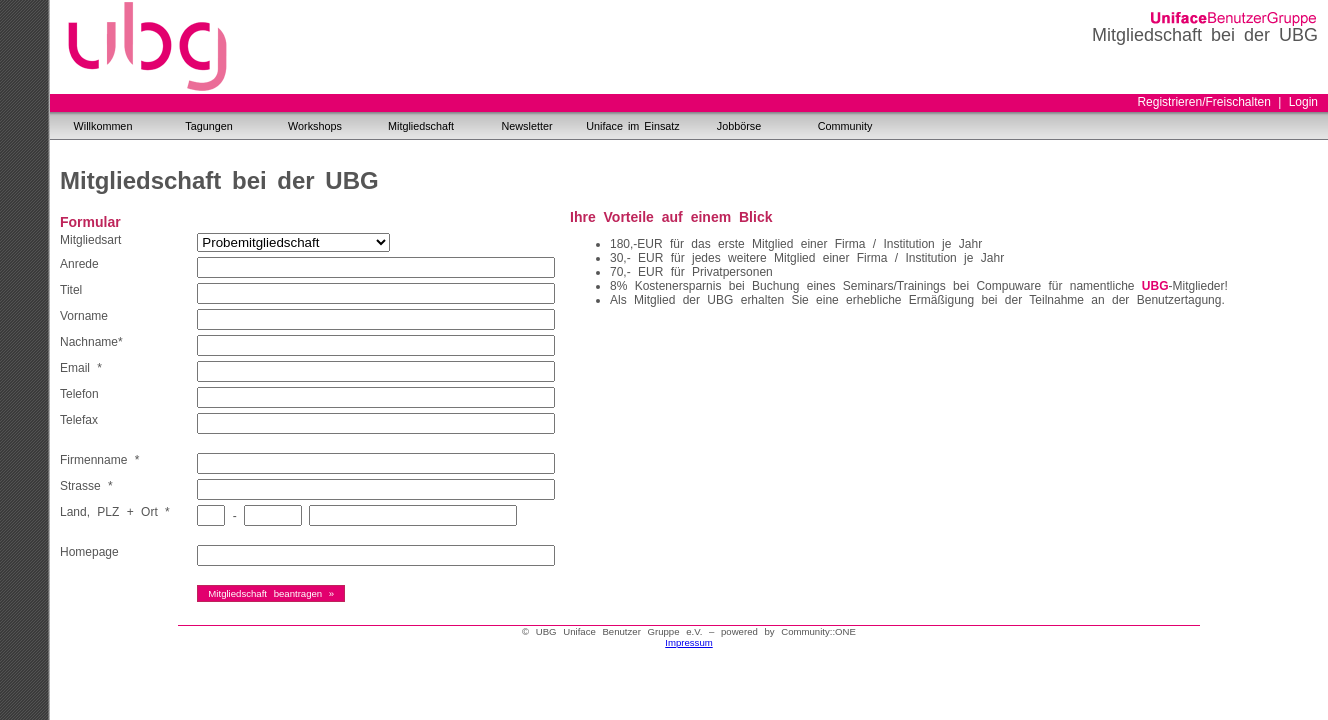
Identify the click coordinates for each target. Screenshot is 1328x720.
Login (1303, 102)
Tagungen (208, 126)
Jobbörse (739, 126)
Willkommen (103, 126)
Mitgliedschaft (421, 126)
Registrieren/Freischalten (1203, 102)
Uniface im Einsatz (632, 126)
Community (845, 126)
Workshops (315, 126)
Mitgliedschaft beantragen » (271, 593)
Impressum (688, 642)
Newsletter (526, 126)
